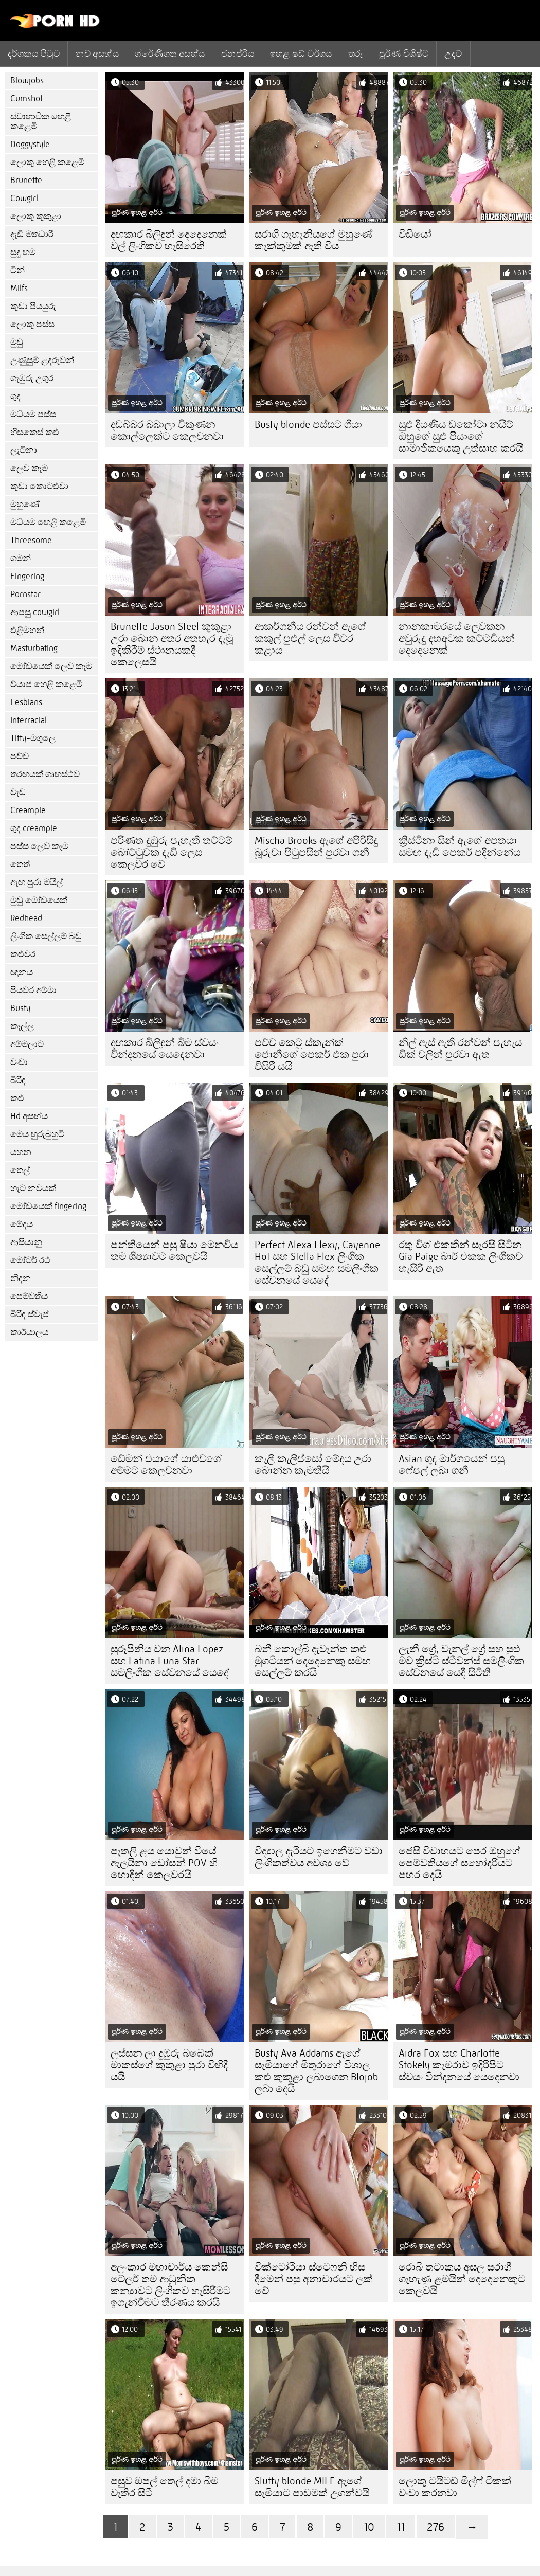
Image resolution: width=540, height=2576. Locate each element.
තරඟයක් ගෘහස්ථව (45, 774)
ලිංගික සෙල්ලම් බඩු (46, 936)
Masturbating (34, 648)
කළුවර (22, 954)
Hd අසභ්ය (29, 1116)
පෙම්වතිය (29, 1296)
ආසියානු (26, 1242)
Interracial (28, 720)
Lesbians (26, 702)
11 (401, 2526)
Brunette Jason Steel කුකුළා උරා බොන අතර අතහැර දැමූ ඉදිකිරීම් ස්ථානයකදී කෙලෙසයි (172, 644)
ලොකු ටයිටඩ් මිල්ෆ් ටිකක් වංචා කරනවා (455, 2487)
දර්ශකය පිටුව (34, 53)
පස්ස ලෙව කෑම (39, 846)
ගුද (15, 396)
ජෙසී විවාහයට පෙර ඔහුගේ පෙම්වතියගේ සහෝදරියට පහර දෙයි (459, 1863)
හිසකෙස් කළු (34, 432)
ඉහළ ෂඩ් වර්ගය (301, 53)
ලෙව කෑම (29, 468)
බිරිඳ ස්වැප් (29, 1314)
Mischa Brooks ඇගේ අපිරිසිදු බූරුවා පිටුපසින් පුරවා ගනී (316, 846)
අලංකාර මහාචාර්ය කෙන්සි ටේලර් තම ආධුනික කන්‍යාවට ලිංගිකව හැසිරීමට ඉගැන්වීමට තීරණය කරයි (170, 2285)
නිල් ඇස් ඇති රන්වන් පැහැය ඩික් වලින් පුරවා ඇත (460, 1048)
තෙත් (20, 864)
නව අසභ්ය (97, 53)
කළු (17, 1098)
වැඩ (18, 792)
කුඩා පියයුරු (33, 306)
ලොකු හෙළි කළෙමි (47, 162)
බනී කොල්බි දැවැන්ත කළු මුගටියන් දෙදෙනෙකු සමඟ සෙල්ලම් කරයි (313, 1661)
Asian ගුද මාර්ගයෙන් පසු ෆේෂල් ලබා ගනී (452, 1464)
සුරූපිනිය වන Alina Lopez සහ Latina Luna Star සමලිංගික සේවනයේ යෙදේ (170, 1661)
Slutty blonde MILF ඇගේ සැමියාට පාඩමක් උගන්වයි (312, 2487)
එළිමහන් (27, 630)
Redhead (26, 918)
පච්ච (19, 756)
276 (435, 2526)
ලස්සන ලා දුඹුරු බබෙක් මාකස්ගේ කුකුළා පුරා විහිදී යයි (169, 2065)
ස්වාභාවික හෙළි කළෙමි (40, 121)
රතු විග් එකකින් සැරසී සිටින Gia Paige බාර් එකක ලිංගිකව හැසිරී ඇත (461, 1256)
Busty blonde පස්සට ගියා (308, 424)
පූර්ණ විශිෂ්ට (404, 53)
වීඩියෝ (415, 234)
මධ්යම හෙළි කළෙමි (48, 522)
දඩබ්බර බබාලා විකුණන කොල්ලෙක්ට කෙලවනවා (167, 430)
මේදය (21, 1224)
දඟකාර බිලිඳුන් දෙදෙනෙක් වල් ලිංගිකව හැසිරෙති (169, 240)
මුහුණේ (25, 504)
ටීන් (17, 270)
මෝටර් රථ (30, 1260)
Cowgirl (24, 198)
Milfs (19, 288)
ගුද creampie (33, 828)
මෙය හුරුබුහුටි (37, 1134)
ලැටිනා (23, 450)
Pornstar (25, 594)
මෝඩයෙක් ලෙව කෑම (51, 666)
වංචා (19, 1062)
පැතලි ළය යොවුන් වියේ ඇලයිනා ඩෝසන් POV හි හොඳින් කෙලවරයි (164, 1863)
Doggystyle (30, 144)
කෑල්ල (22, 1026)
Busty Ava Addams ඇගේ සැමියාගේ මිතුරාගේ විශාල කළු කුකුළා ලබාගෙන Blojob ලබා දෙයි (316, 2071)
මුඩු (16, 342)
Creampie (28, 810)
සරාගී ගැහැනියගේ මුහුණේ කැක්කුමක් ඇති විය (313, 240)
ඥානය (21, 972)
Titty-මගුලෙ (33, 738)
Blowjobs (27, 80)
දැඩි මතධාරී (31, 234)
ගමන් (20, 558)
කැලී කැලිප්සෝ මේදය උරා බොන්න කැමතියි (313, 1464)
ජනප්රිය (237, 53)
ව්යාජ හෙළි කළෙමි (46, 684)
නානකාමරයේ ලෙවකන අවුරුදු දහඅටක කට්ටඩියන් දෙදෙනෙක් (457, 638)
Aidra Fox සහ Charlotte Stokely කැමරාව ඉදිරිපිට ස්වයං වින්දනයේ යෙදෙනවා (459, 2065)
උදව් (453, 53)
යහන (20, 1152)
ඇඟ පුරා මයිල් (36, 882)
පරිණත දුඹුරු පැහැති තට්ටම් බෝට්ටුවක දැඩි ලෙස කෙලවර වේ (171, 852)
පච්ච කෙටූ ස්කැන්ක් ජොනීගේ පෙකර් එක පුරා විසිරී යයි (312, 1054)
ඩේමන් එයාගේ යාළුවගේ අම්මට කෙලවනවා (166, 1464)
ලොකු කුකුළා (35, 216)
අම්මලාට (27, 1044)
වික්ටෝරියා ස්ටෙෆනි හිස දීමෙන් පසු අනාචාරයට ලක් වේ (314, 2279)
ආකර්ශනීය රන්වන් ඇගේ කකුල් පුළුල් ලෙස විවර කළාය (310, 638)
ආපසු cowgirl (35, 612)
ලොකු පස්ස (32, 324)
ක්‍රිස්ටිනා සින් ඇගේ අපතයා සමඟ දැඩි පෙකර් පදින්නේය (459, 846)
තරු (355, 53)
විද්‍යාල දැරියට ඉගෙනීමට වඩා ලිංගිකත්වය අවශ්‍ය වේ (319, 1857)
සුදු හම (22, 252)
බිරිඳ (18, 1080)
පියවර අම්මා (33, 990)
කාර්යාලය (29, 1332)
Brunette (26, 180)
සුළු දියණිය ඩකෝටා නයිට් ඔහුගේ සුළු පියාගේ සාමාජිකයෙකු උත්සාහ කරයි (461, 436)
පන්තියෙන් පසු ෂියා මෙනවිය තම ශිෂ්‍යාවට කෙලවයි (174, 1251)
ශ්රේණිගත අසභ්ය (170, 53)
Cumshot (26, 98)
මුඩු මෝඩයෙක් (38, 900)
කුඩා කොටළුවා (39, 486)
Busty (20, 1008)
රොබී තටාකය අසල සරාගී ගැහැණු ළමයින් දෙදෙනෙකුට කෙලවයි (462, 2279)
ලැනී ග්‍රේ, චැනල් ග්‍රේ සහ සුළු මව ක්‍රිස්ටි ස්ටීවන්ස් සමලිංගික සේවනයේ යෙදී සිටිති (461, 1661)
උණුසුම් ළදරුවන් (42, 360)
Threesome (31, 540)
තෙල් (20, 1170)
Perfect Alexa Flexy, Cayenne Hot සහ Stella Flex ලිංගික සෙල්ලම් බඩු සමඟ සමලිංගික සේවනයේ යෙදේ (317, 1262)
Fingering (27, 576)
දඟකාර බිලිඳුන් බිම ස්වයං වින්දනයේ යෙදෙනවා (165, 1048)
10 (369, 2526)
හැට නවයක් (33, 1188)
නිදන (20, 1278)
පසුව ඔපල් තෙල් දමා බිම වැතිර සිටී (164, 2487)
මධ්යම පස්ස (33, 414)
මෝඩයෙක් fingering (48, 1206)
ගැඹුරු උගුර (31, 378)
